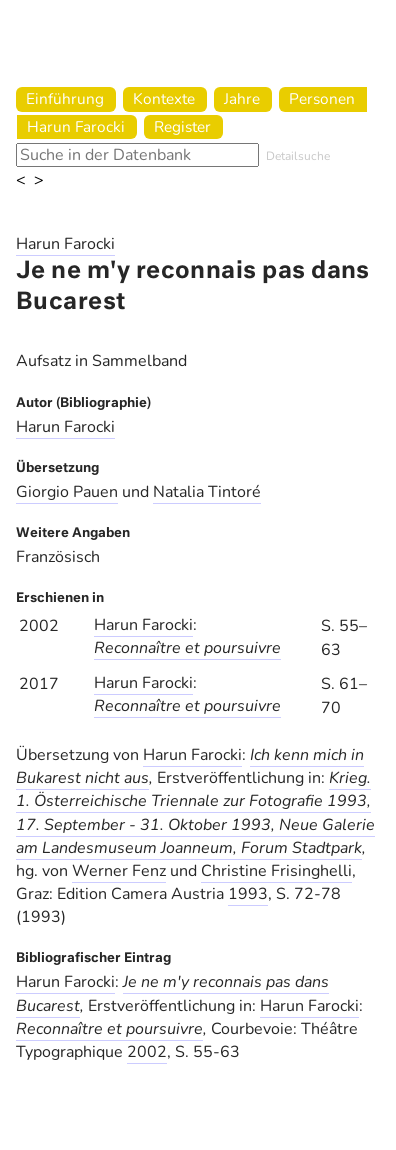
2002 (147, 1052)
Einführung (65, 98)
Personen (322, 98)
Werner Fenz (119, 871)
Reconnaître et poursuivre (187, 648)
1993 (248, 894)
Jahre (242, 98)
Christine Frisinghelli (276, 871)
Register (182, 126)
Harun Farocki (76, 126)
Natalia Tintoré (207, 492)
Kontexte (164, 98)
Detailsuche (298, 156)
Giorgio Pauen (67, 492)
